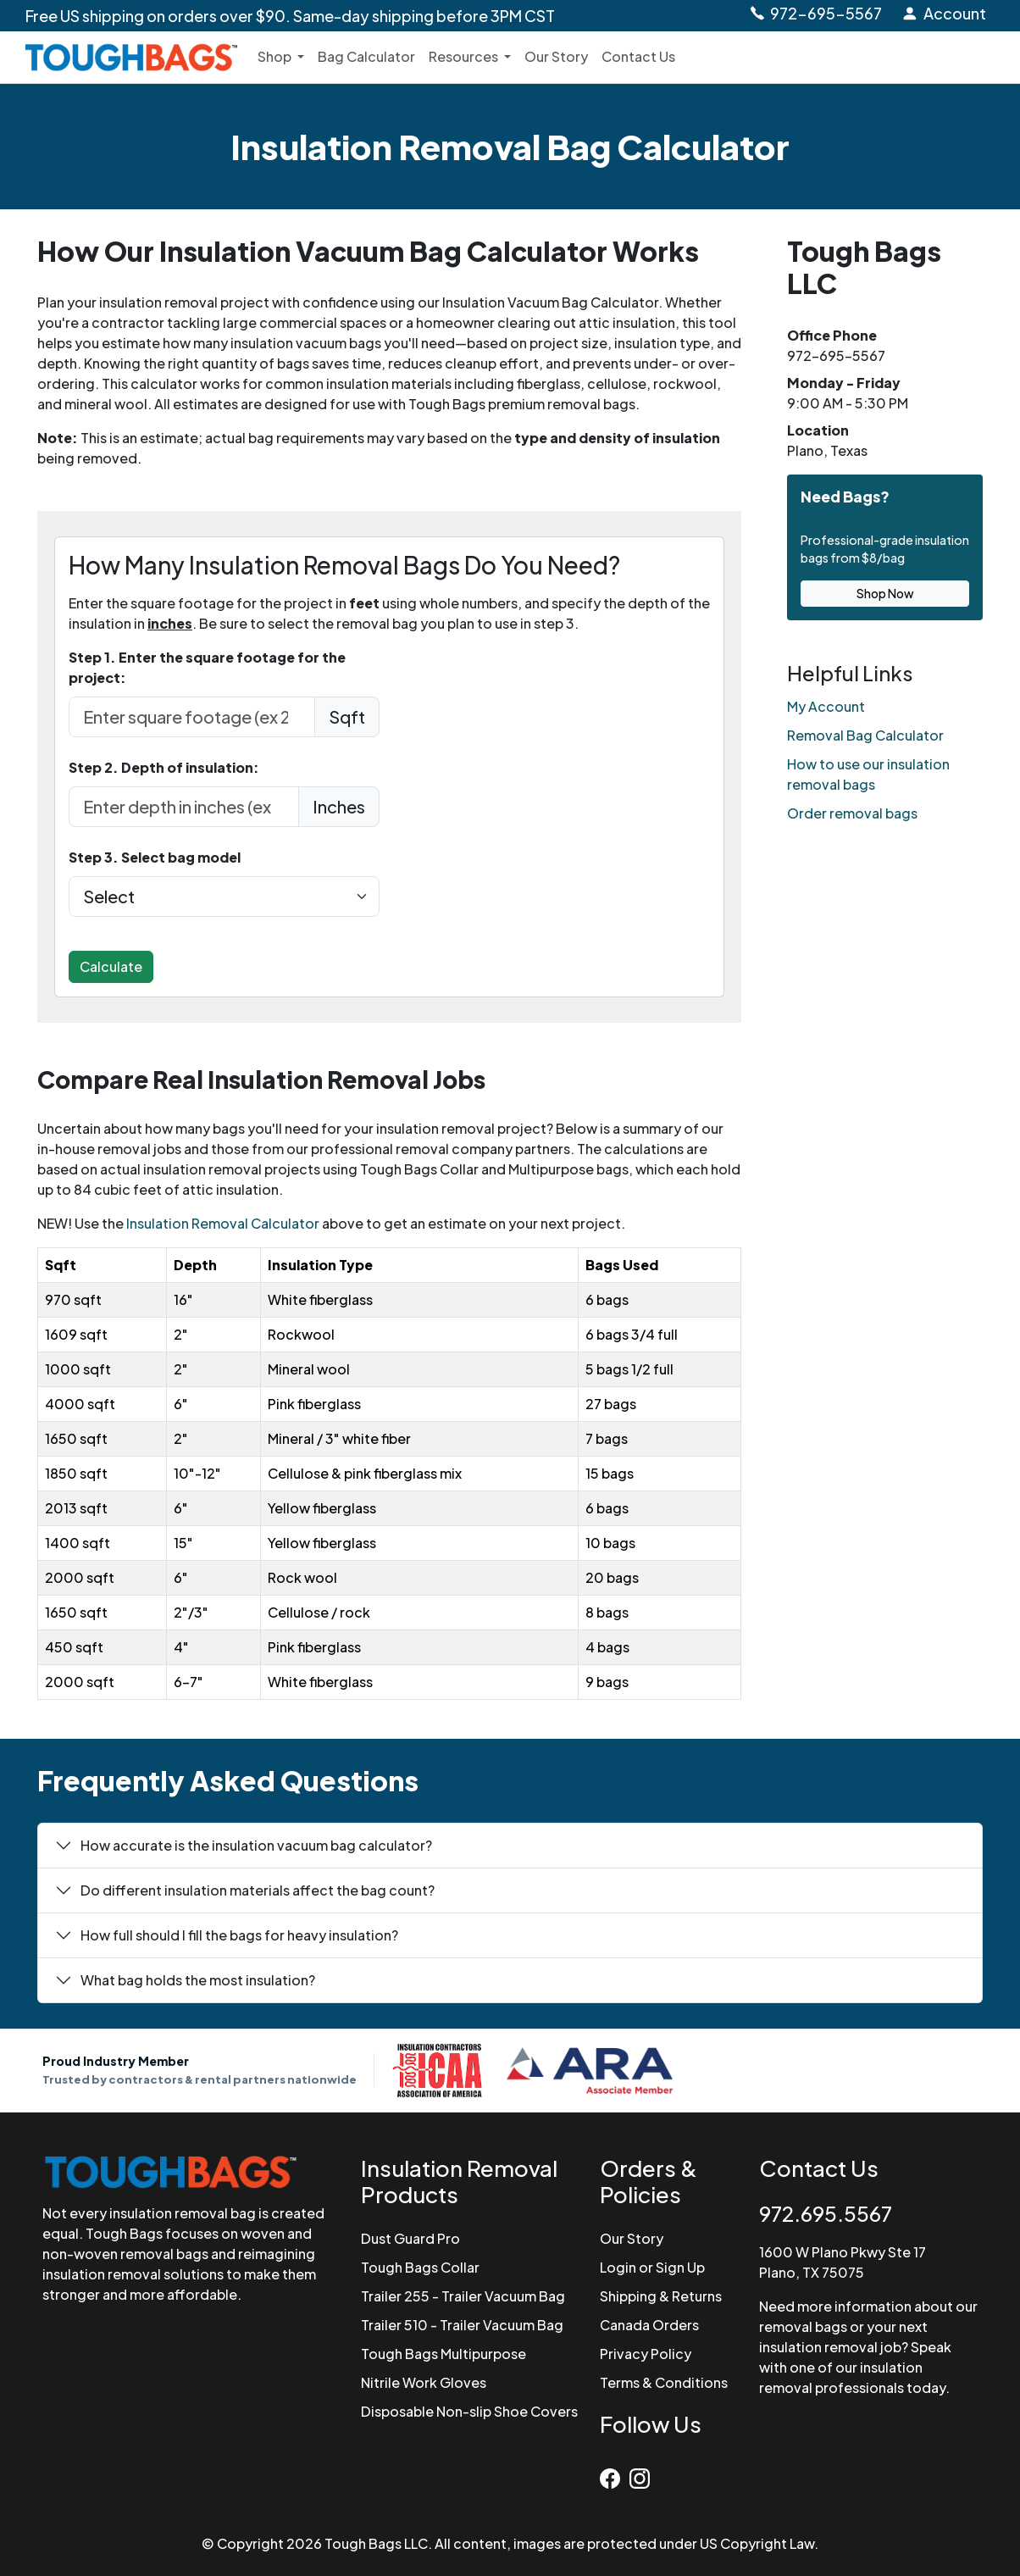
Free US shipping (290, 15)
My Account (826, 706)
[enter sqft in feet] (192, 717)
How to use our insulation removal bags (868, 774)
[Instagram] (641, 2474)
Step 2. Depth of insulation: (164, 767)
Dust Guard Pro (410, 2238)
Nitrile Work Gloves (423, 2382)
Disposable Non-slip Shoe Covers (469, 2411)
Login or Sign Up (652, 2267)
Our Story (556, 56)
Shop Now (885, 593)
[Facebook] (614, 2474)
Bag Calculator (366, 56)
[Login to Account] (944, 13)
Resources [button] (465, 56)
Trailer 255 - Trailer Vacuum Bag (463, 2296)
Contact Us (638, 56)
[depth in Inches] (184, 806)
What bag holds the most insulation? (197, 1980)
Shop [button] (276, 56)
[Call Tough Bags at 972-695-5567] (815, 13)
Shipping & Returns (661, 2296)
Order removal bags (852, 813)
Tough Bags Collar (420, 2267)
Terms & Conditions (664, 2382)
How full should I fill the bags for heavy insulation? (239, 1935)
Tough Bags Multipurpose (443, 2353)
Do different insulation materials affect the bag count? (257, 1890)
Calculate (111, 966)
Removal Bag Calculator (865, 735)
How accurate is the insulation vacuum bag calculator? (256, 1845)
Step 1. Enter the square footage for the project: (207, 667)
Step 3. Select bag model (155, 857)
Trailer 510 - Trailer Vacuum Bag (462, 2325)
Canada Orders (649, 2325)
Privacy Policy (645, 2353)
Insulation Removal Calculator (222, 1223)
